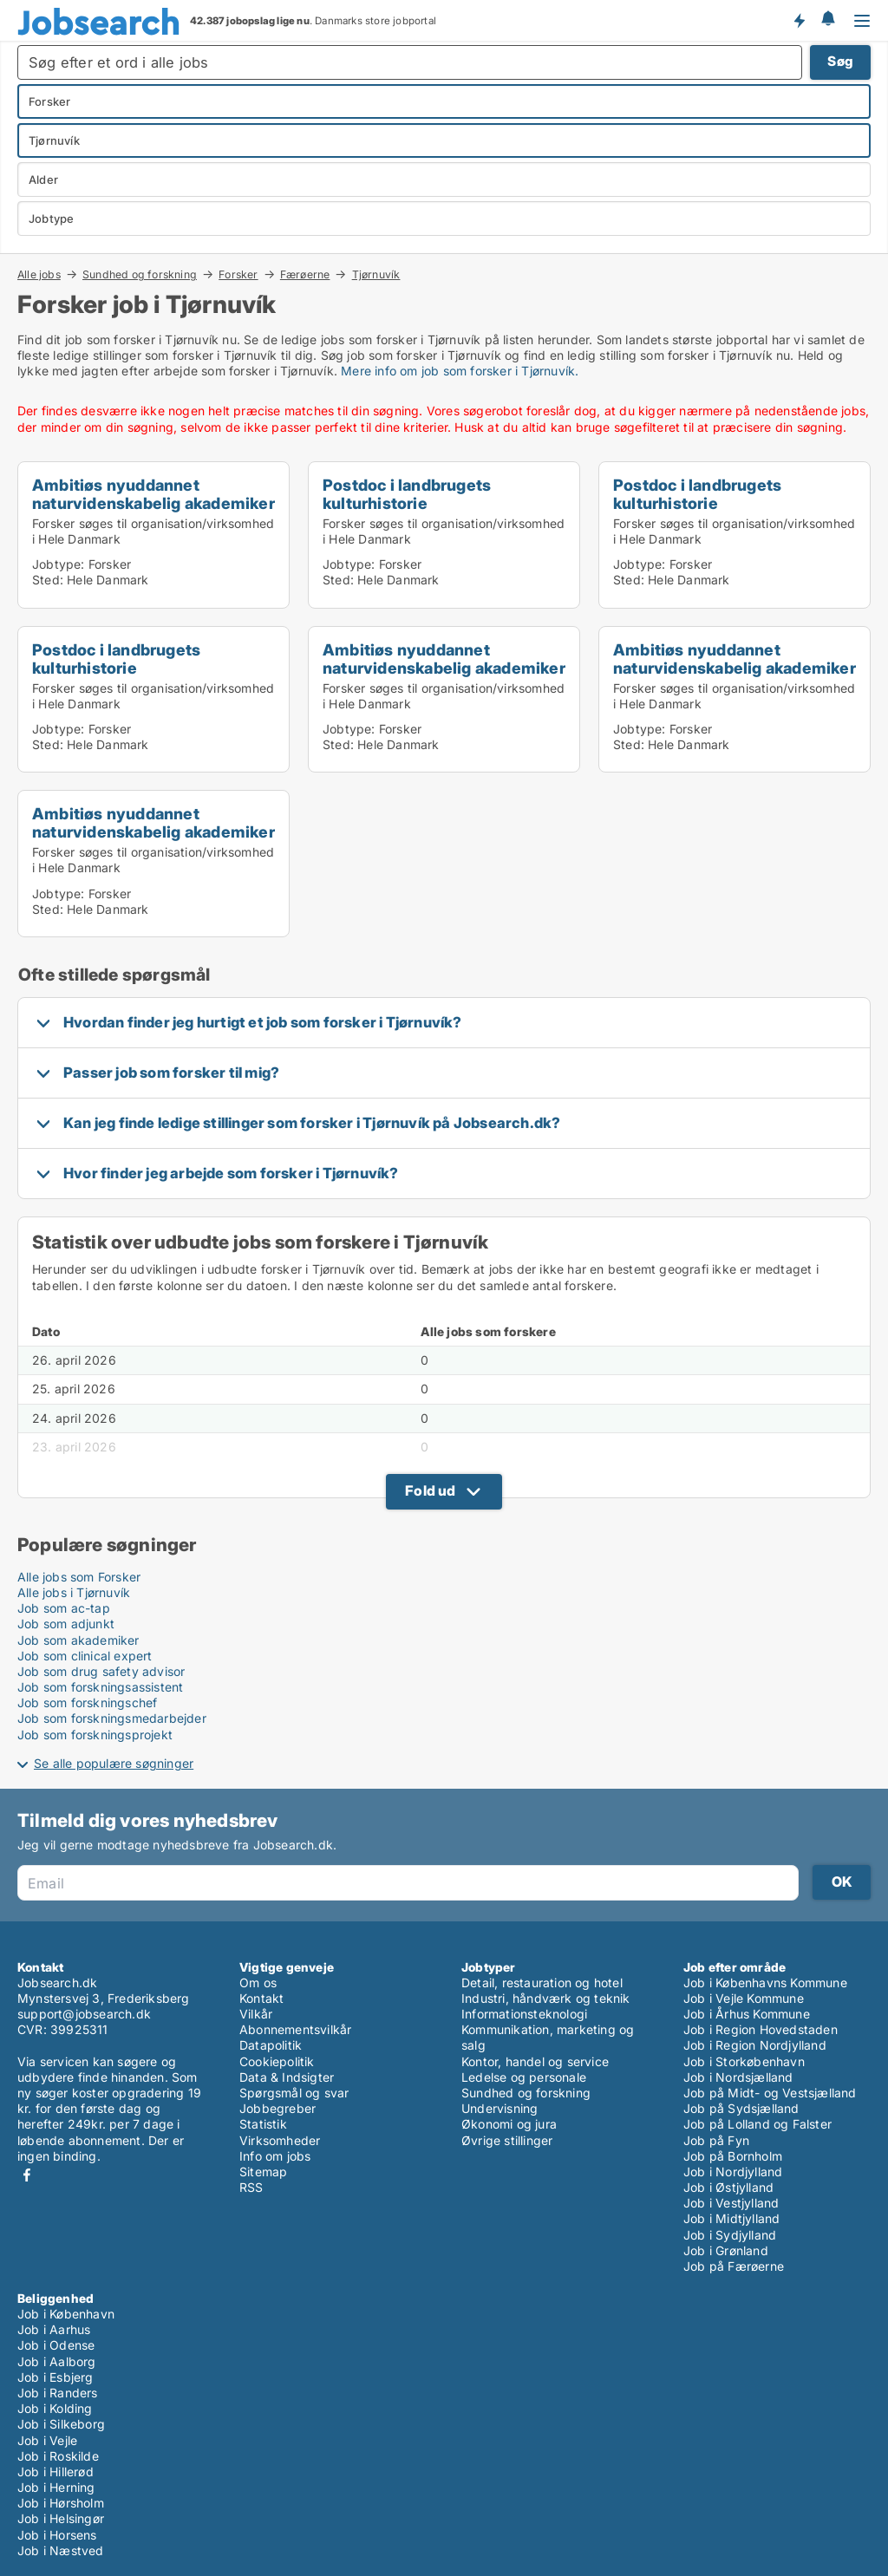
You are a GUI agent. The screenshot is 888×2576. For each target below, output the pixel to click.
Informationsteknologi (524, 2013)
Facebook (26, 2175)
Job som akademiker (78, 1640)
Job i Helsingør (60, 2518)
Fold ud (430, 1490)
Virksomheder (279, 2140)
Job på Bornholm (732, 2156)
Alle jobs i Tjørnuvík (73, 1592)
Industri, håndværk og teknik (545, 1998)
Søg (840, 61)
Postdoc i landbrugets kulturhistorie (407, 493)
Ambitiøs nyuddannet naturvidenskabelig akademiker (153, 493)
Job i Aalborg (56, 2361)
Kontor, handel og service (535, 2061)
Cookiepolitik (277, 2061)
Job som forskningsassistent (100, 1686)
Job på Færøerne (733, 2266)
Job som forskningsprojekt (95, 1734)
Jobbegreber (277, 2108)
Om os (258, 1982)
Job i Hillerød (55, 2471)
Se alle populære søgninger (113, 1763)
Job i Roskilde (58, 2456)
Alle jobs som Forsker (78, 1576)
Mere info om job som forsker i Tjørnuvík (458, 370)
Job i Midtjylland (731, 2218)
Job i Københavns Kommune (765, 1982)
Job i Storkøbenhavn (744, 2061)
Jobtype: (58, 564)
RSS (251, 2187)
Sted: (47, 579)
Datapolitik (270, 2045)
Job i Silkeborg (61, 2423)
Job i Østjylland (728, 2187)
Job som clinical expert (85, 1655)
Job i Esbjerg (55, 2377)
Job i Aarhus (53, 2329)
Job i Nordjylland (732, 2171)
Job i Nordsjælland (738, 2077)
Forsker (238, 274)
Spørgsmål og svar (294, 2092)
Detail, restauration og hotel (542, 1982)
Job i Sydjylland (729, 2234)
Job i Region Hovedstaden (760, 2029)
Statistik (263, 2123)
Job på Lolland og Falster (757, 2123)
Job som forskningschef (87, 1702)
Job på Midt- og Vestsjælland (770, 2092)
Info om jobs (274, 2156)
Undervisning (499, 2108)
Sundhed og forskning (139, 274)
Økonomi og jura (509, 2123)
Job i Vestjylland (731, 2202)
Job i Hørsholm (60, 2502)
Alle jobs (39, 274)
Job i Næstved (60, 2550)
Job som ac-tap (63, 1608)
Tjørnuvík (376, 275)
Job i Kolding (55, 2408)
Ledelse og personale (523, 2077)
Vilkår (255, 2013)
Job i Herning (56, 2487)
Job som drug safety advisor (101, 1671)
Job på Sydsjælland (741, 2108)
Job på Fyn (716, 2140)
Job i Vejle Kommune (743, 1998)
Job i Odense (56, 2345)
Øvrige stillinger (506, 2140)
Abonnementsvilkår (295, 2029)
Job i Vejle (47, 2440)
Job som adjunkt (65, 1623)
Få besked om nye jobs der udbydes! (799, 20)
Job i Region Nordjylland (754, 2045)
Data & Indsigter (286, 2077)
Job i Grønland (725, 2250)
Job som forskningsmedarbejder (111, 1718)
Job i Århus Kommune (746, 2013)
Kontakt (261, 1998)
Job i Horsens (57, 2534)
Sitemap (263, 2171)
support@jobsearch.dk (84, 2013)
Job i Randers (57, 2392)
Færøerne (305, 274)
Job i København (65, 2313)
